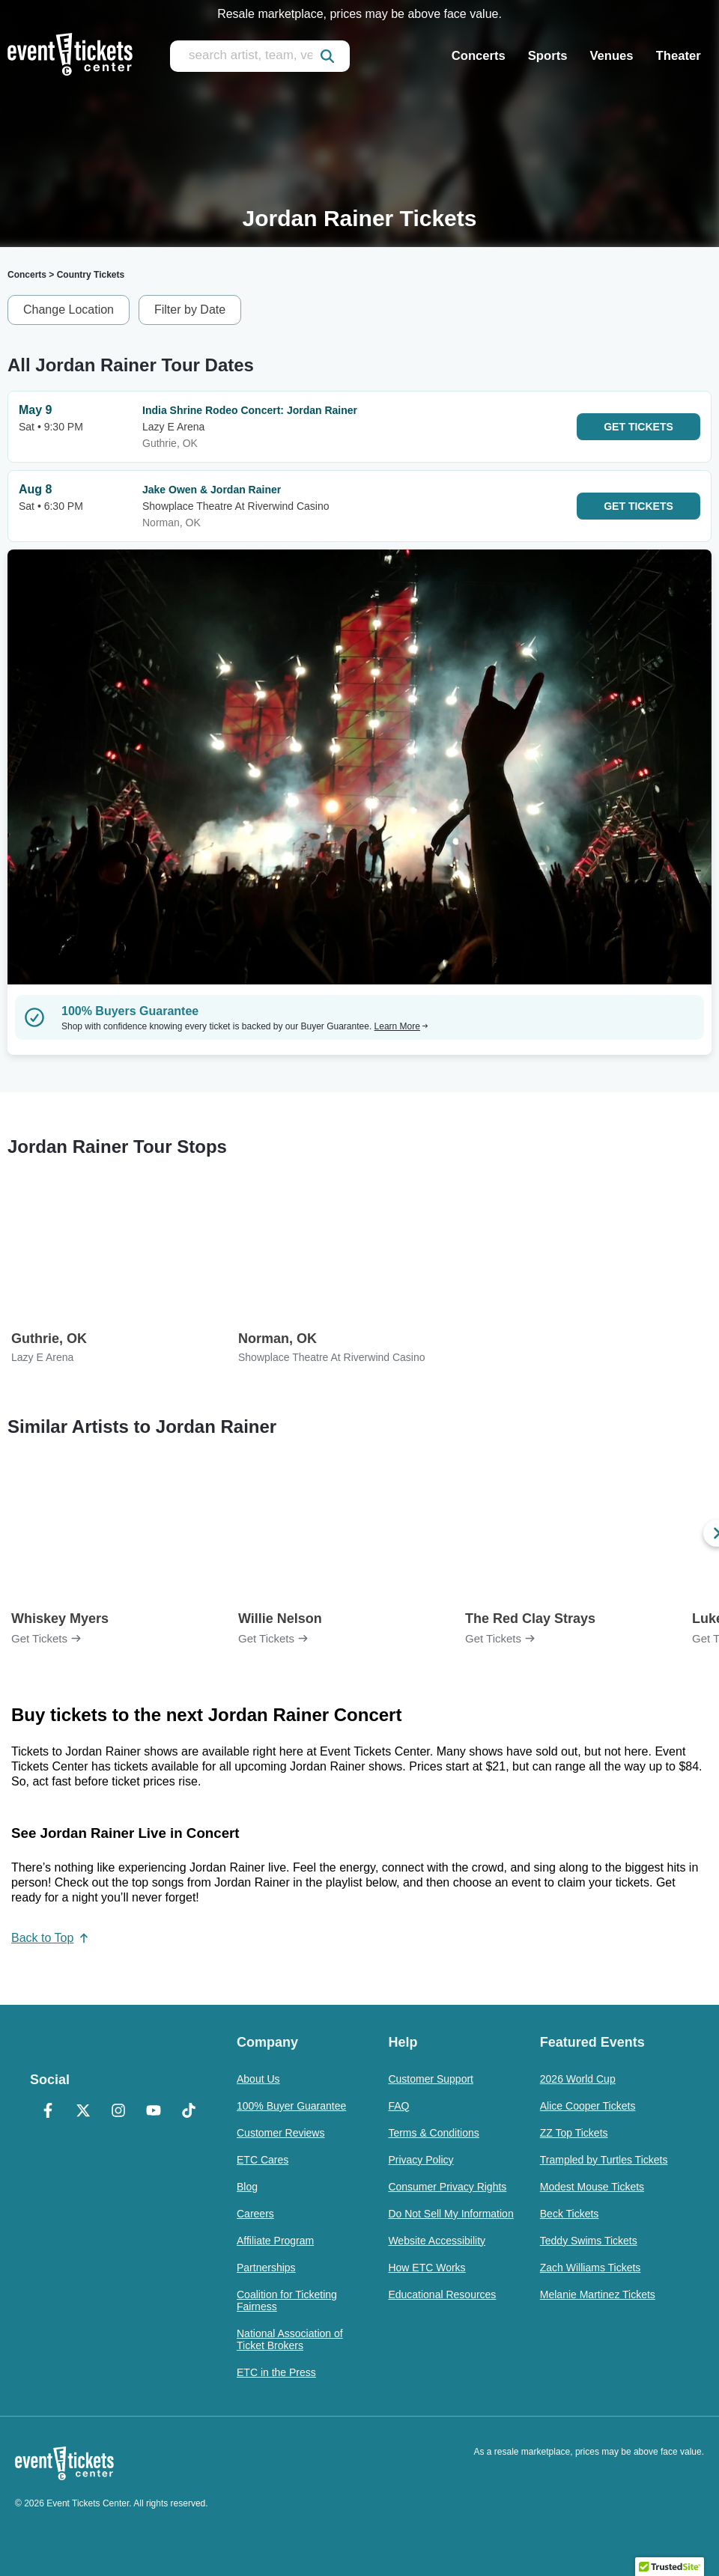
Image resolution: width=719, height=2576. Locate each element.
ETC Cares (262, 2160)
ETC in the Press (276, 2372)
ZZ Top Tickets (574, 2133)
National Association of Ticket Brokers (290, 2339)
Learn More (401, 1026)
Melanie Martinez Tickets (597, 2295)
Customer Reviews (280, 2133)
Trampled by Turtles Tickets (604, 2160)
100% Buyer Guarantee (291, 2106)
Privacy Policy (420, 2160)
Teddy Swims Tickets (588, 2241)
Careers (255, 2214)
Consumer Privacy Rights (447, 2187)
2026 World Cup (578, 2079)
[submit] (327, 56)
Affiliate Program (275, 2241)
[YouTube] (154, 2112)
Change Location (68, 309)
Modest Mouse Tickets (592, 2187)
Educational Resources (442, 2295)
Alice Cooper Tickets (588, 2106)
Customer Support (430, 2079)
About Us (258, 2079)
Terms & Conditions (433, 2133)
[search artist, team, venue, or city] (260, 56)
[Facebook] (47, 2112)
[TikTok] (189, 2112)
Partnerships (266, 2268)
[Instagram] (118, 2112)
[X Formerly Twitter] (82, 2112)
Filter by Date (189, 309)
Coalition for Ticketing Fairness (287, 2300)
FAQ (398, 2106)
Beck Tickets (569, 2214)
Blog (247, 2187)
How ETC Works (426, 2268)
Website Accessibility (436, 2241)
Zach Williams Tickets (590, 2268)
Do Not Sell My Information (450, 2214)
